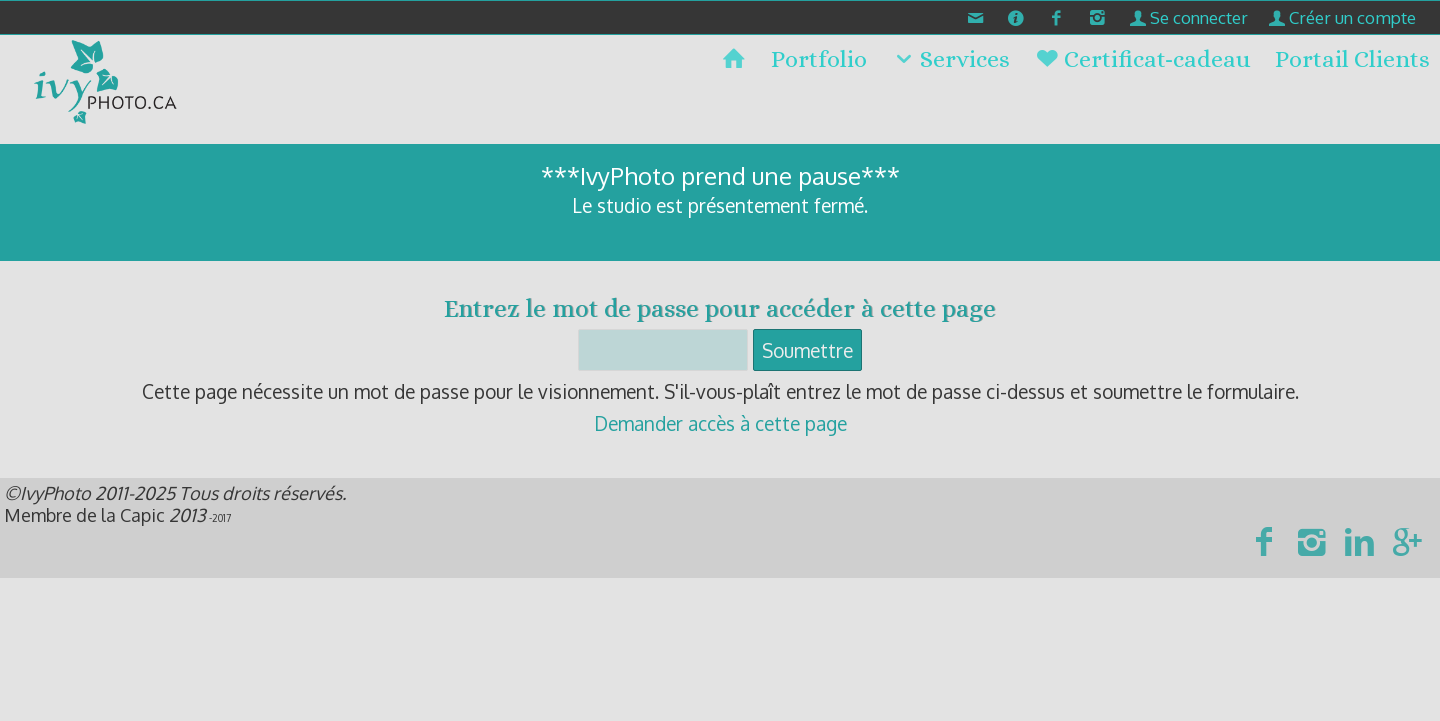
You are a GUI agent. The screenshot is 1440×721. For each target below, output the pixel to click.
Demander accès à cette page (720, 423)
